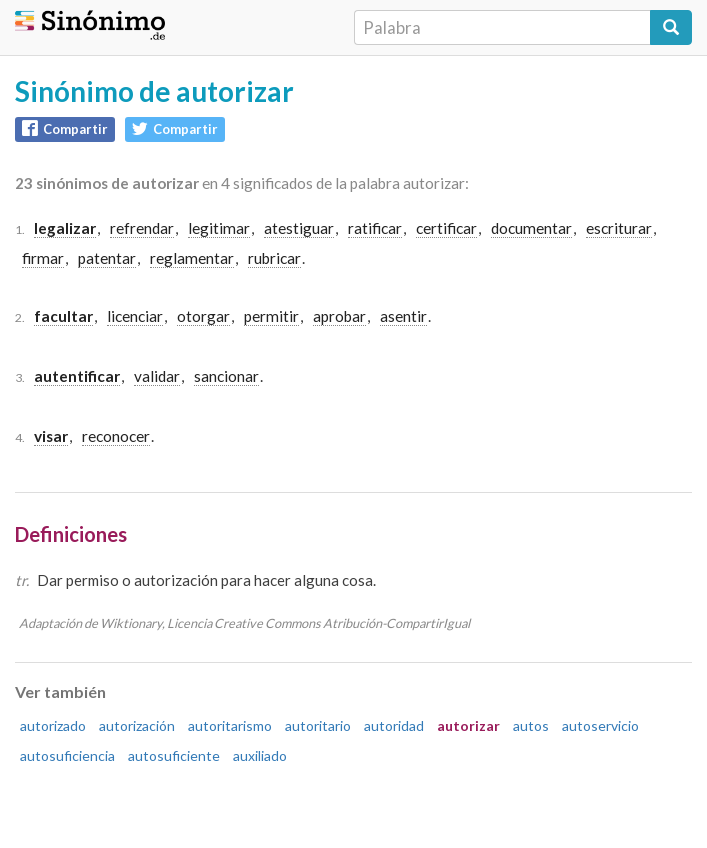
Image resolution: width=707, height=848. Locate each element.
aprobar (339, 316)
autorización (137, 725)
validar (157, 376)
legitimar (219, 228)
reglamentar (192, 258)
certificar (446, 228)
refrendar (142, 228)
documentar (531, 228)
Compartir (65, 128)
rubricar (274, 258)
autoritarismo (230, 725)
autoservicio (600, 725)
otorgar (203, 316)
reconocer (116, 436)
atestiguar (299, 228)
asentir (403, 316)
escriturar (619, 228)
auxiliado (260, 755)
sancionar (226, 376)
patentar (107, 258)
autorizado (53, 725)
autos (531, 725)
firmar (43, 258)
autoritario (318, 725)
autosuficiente (174, 755)
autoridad (394, 725)
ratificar (375, 228)
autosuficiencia (67, 755)
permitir (271, 316)
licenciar (135, 316)
